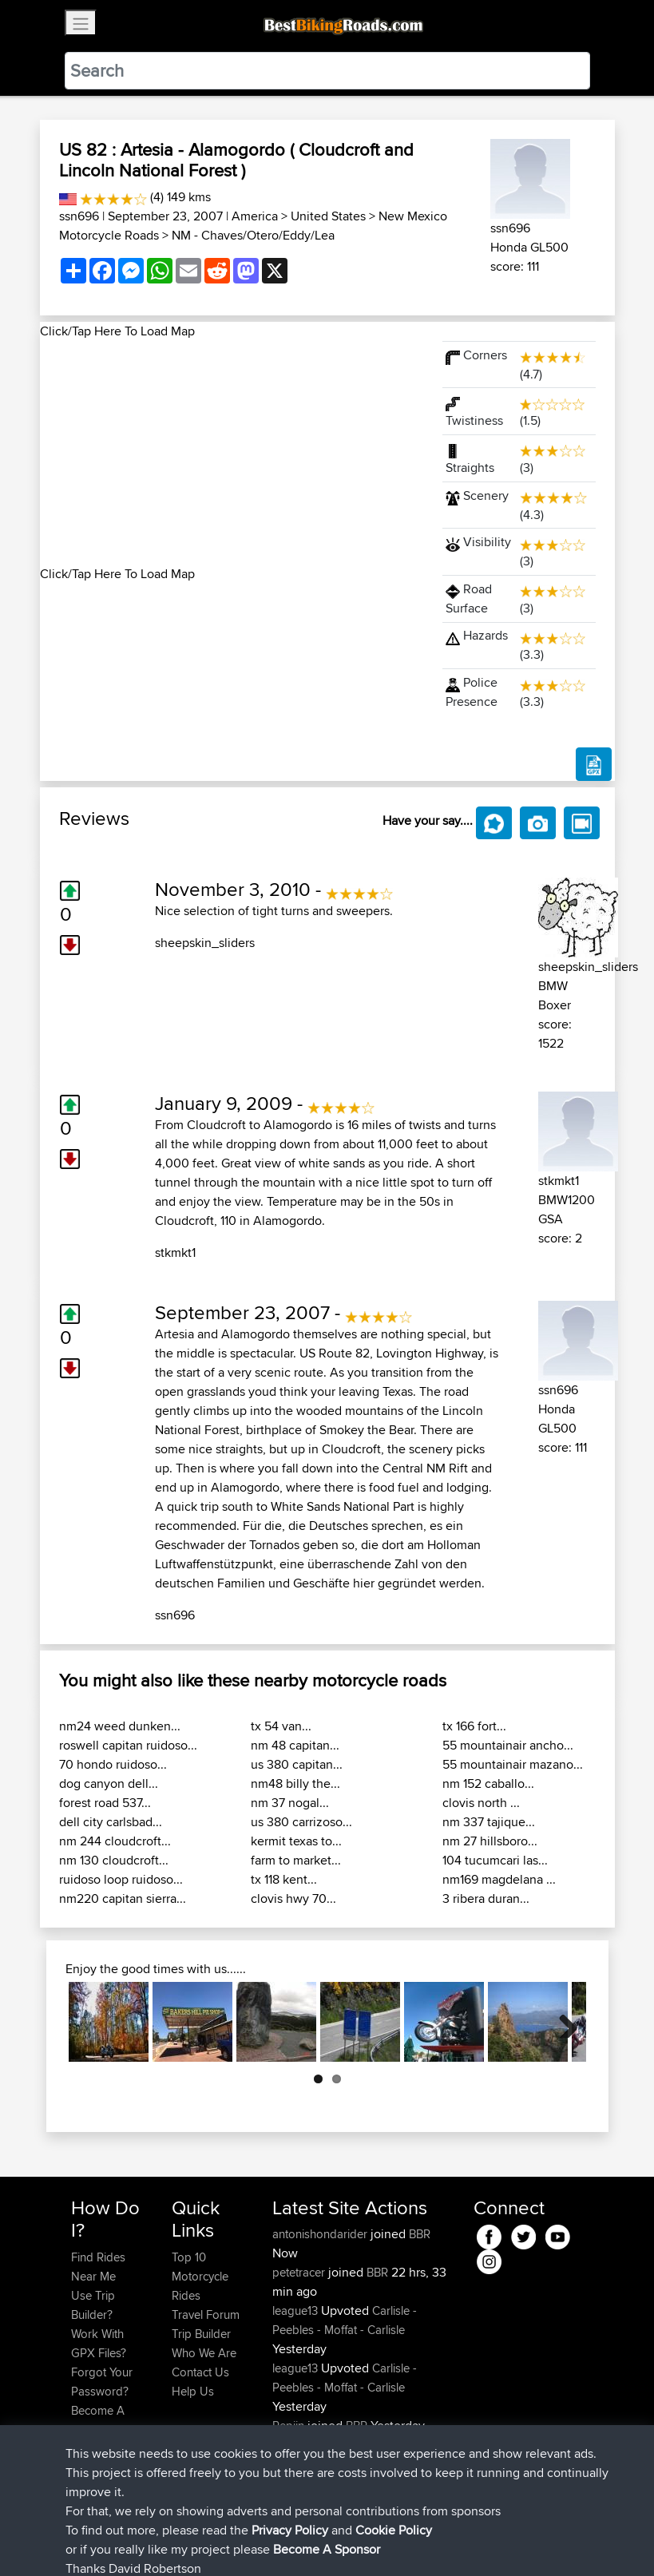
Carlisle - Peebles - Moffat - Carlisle (344, 2320)
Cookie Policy (364, 2540)
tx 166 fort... (474, 1726)
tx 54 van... (281, 1726)
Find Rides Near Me (98, 2267)
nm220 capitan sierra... (122, 1898)
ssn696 (79, 216)
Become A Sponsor (98, 2420)
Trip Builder (201, 2333)
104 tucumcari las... (495, 1860)
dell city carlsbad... (110, 1822)
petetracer (300, 2272)
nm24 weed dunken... (119, 1726)
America (255, 216)
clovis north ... (481, 1802)
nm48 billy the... (295, 1783)
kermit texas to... (296, 1841)
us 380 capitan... (297, 1764)
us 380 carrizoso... (301, 1822)
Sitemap (220, 2540)
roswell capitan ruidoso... (128, 1745)
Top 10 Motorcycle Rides (200, 2276)
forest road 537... (105, 1802)
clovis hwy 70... (293, 1898)
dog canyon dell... (108, 1783)
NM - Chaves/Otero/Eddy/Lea (253, 235)
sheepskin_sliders (205, 942)
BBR (419, 2233)
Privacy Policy (285, 2540)
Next (562, 2022)
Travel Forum (206, 2314)
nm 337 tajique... (488, 1822)
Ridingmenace (310, 2444)
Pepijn (289, 2425)
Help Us (193, 2391)
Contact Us (200, 2372)
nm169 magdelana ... (499, 1879)
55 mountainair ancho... (507, 1745)
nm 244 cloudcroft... (115, 1841)
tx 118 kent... (284, 1879)
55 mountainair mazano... (512, 1764)
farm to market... (296, 1860)
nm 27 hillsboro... (489, 1841)
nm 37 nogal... (290, 1802)
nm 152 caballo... (488, 1783)
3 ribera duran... (485, 1898)
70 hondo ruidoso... (113, 1764)
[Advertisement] (231, 453)
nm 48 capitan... (295, 1745)
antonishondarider (321, 2233)
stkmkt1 (175, 1252)
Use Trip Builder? (93, 2305)
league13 (296, 2310)
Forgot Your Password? (102, 2382)
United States (328, 216)
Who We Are (204, 2352)
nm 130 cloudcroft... (113, 1860)
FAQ (82, 2448)
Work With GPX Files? (98, 2343)
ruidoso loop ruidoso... (121, 1879)
